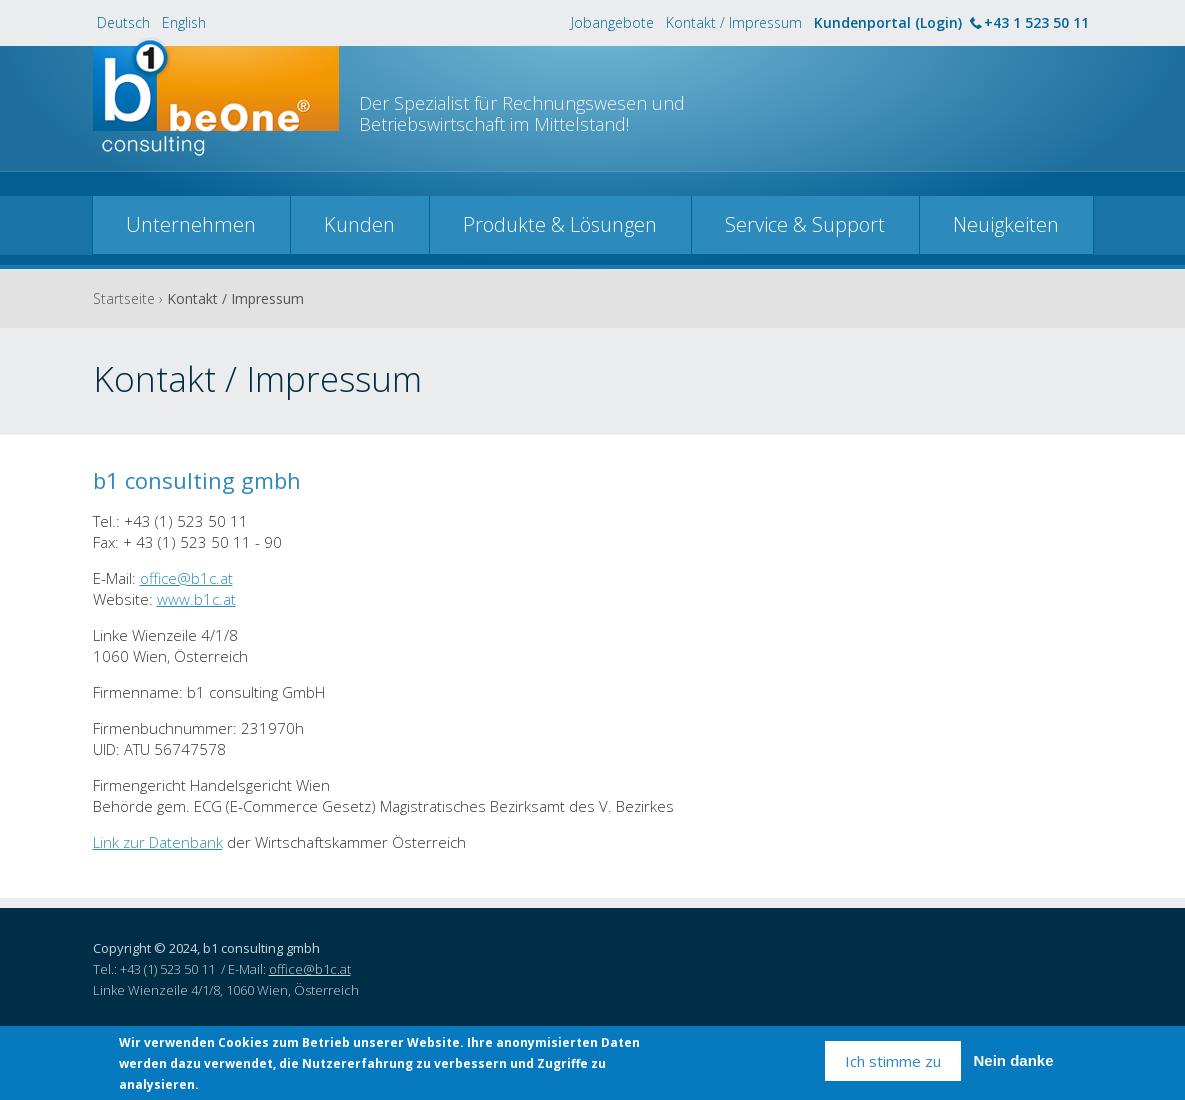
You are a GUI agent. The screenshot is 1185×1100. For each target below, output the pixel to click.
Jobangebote (612, 22)
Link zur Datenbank (158, 842)
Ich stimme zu (893, 1062)
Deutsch (123, 22)
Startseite (124, 298)
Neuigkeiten (1006, 224)
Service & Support (805, 224)
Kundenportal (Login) (888, 22)
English (184, 22)
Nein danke (1013, 1062)
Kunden (359, 224)
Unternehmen (191, 224)
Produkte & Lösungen (560, 224)
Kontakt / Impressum (734, 22)
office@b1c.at (186, 578)
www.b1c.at (196, 599)
